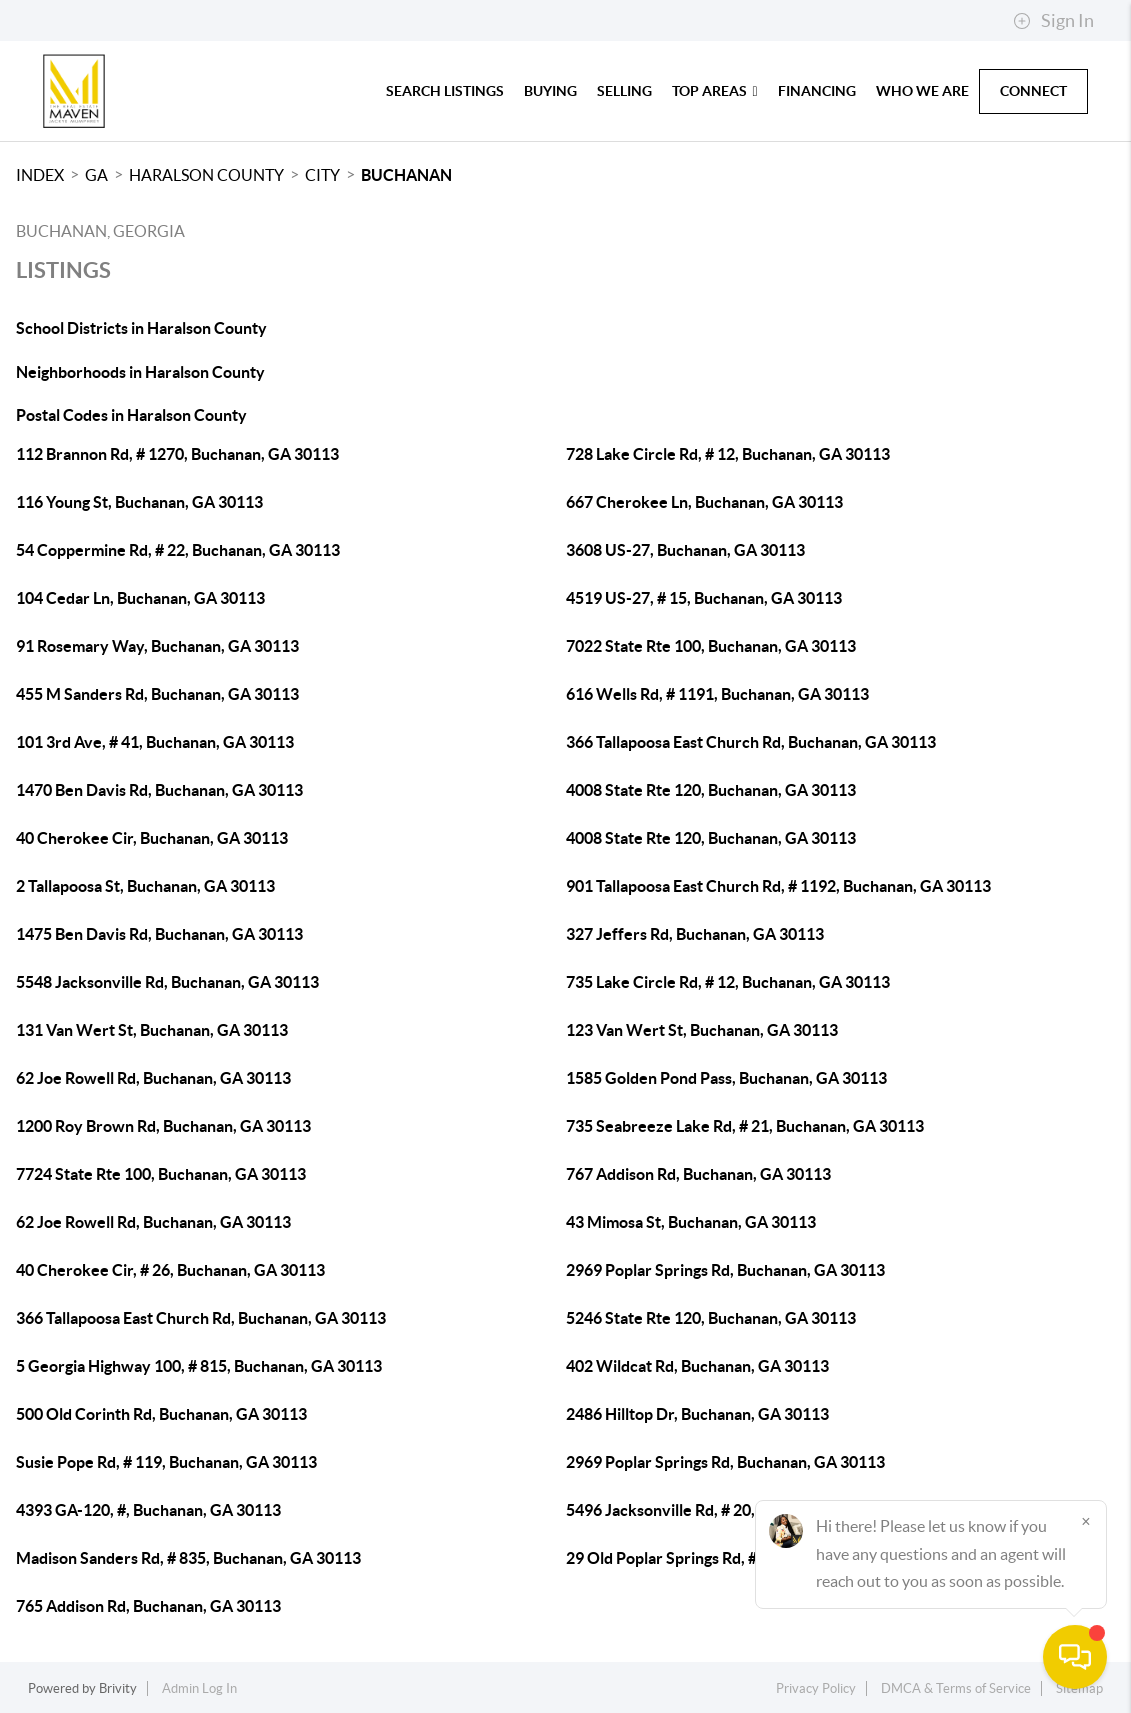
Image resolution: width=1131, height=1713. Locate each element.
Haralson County (206, 175)
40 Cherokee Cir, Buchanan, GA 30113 (152, 838)
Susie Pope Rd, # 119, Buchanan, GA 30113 (166, 1462)
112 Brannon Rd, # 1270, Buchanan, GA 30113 (177, 454)
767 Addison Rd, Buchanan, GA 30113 (698, 1174)
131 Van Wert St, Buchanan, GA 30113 (152, 1030)
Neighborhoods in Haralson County (140, 372)
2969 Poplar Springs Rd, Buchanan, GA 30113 (725, 1270)
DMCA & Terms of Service (956, 1688)
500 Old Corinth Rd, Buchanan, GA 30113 (161, 1414)
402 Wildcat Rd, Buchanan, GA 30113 (697, 1366)
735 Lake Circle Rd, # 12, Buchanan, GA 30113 (728, 982)
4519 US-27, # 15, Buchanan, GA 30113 (704, 598)
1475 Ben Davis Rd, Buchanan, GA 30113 (159, 934)
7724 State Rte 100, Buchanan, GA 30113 (161, 1174)
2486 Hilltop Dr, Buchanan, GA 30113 (697, 1414)
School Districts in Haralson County (141, 328)
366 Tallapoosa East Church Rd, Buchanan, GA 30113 (751, 742)
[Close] (1086, 1521)
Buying (550, 91)
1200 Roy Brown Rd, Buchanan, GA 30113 (163, 1126)
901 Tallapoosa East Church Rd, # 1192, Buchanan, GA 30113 (778, 886)
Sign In (1053, 21)
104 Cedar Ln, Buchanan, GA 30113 (140, 598)
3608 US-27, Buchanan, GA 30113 (685, 550)
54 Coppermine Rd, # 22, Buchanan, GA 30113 (178, 550)
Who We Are (922, 91)
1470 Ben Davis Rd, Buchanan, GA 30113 (159, 790)
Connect (1033, 91)
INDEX (40, 175)
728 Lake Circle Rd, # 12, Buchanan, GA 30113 (728, 454)
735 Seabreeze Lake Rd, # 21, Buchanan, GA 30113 (745, 1126)
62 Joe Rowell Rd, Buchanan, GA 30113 (153, 1078)
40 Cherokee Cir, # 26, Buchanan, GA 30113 (170, 1270)
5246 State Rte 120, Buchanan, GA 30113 (711, 1318)
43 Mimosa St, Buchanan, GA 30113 (691, 1222)
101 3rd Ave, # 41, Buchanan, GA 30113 (155, 742)
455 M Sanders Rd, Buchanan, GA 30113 (157, 694)
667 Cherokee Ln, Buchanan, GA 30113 (704, 502)
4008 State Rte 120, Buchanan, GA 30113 (711, 790)
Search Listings (445, 91)
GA (96, 175)
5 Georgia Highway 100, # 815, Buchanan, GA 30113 (199, 1366)
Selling (624, 91)
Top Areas (715, 91)
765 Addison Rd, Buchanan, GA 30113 (148, 1606)
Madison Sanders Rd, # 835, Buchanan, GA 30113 (188, 1558)
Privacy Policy (816, 1688)
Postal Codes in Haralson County (131, 415)
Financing (817, 91)
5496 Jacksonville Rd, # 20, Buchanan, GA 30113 (736, 1510)
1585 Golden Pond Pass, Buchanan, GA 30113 (726, 1078)
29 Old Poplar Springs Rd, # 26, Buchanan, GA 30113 (749, 1558)
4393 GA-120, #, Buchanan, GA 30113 (148, 1510)
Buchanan (406, 175)
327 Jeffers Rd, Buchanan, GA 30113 (695, 934)
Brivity (118, 1688)
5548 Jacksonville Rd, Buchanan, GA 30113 (167, 982)
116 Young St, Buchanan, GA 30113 (139, 502)
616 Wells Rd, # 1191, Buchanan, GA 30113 (717, 694)
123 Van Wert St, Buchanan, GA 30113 (702, 1030)
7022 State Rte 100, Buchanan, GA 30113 (711, 646)
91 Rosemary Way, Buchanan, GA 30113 (157, 646)
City (322, 175)
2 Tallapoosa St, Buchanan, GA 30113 (145, 886)
